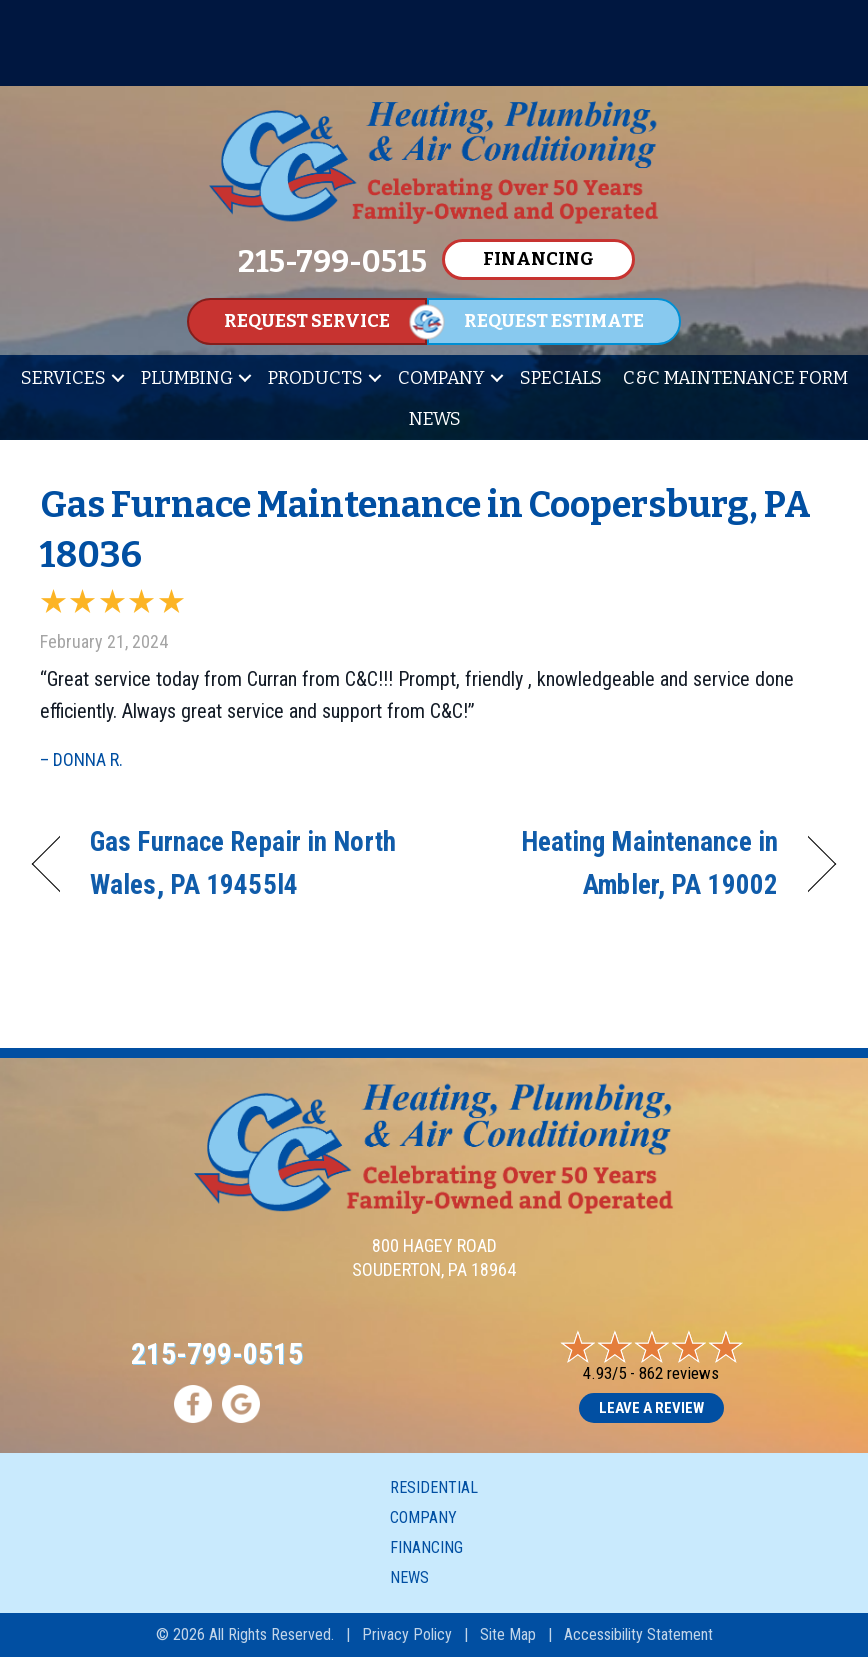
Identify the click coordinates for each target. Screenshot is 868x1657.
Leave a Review (651, 1408)
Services (63, 378)
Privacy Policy (407, 1634)
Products (315, 378)
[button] (118, 378)
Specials (561, 378)
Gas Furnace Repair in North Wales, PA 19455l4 (243, 863)
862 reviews (679, 1373)
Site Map (508, 1634)
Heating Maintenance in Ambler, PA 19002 (618, 863)
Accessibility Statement (638, 1634)
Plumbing (187, 378)
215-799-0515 (217, 1353)
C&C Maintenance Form (735, 378)
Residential (434, 1487)
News (435, 419)
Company (441, 378)
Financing (426, 1547)
